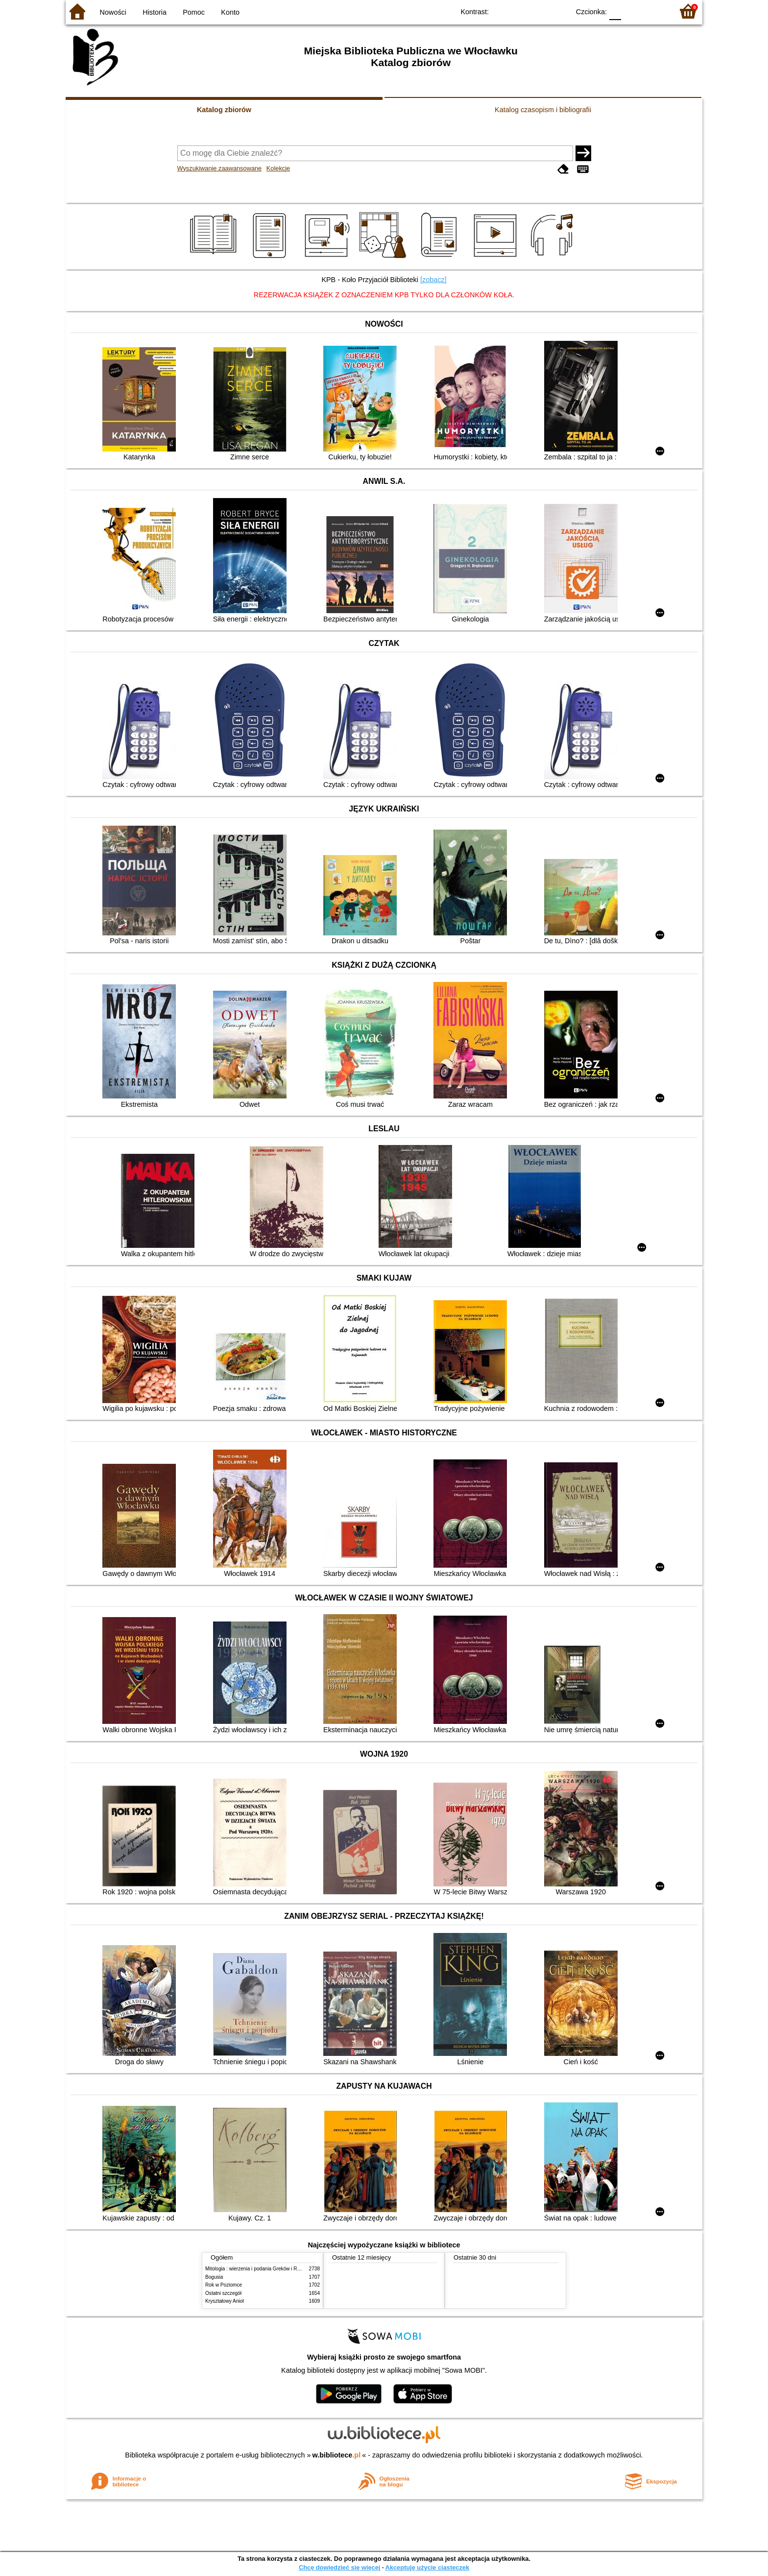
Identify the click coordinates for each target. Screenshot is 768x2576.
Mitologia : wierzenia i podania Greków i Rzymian (259, 2268)
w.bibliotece (336, 2455)
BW (519, 11)
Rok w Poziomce (223, 2285)
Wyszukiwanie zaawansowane (219, 168)
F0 (615, 11)
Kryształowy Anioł (224, 2301)
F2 (654, 11)
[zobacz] (433, 280)
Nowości (113, 12)
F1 (632, 11)
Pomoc (194, 12)
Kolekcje (278, 168)
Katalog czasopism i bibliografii (543, 110)
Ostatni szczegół (223, 2293)
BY (559, 11)
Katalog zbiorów (224, 110)
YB (539, 11)
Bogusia (214, 2277)
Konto (230, 12)
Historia (155, 12)
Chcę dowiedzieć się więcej (339, 2567)
